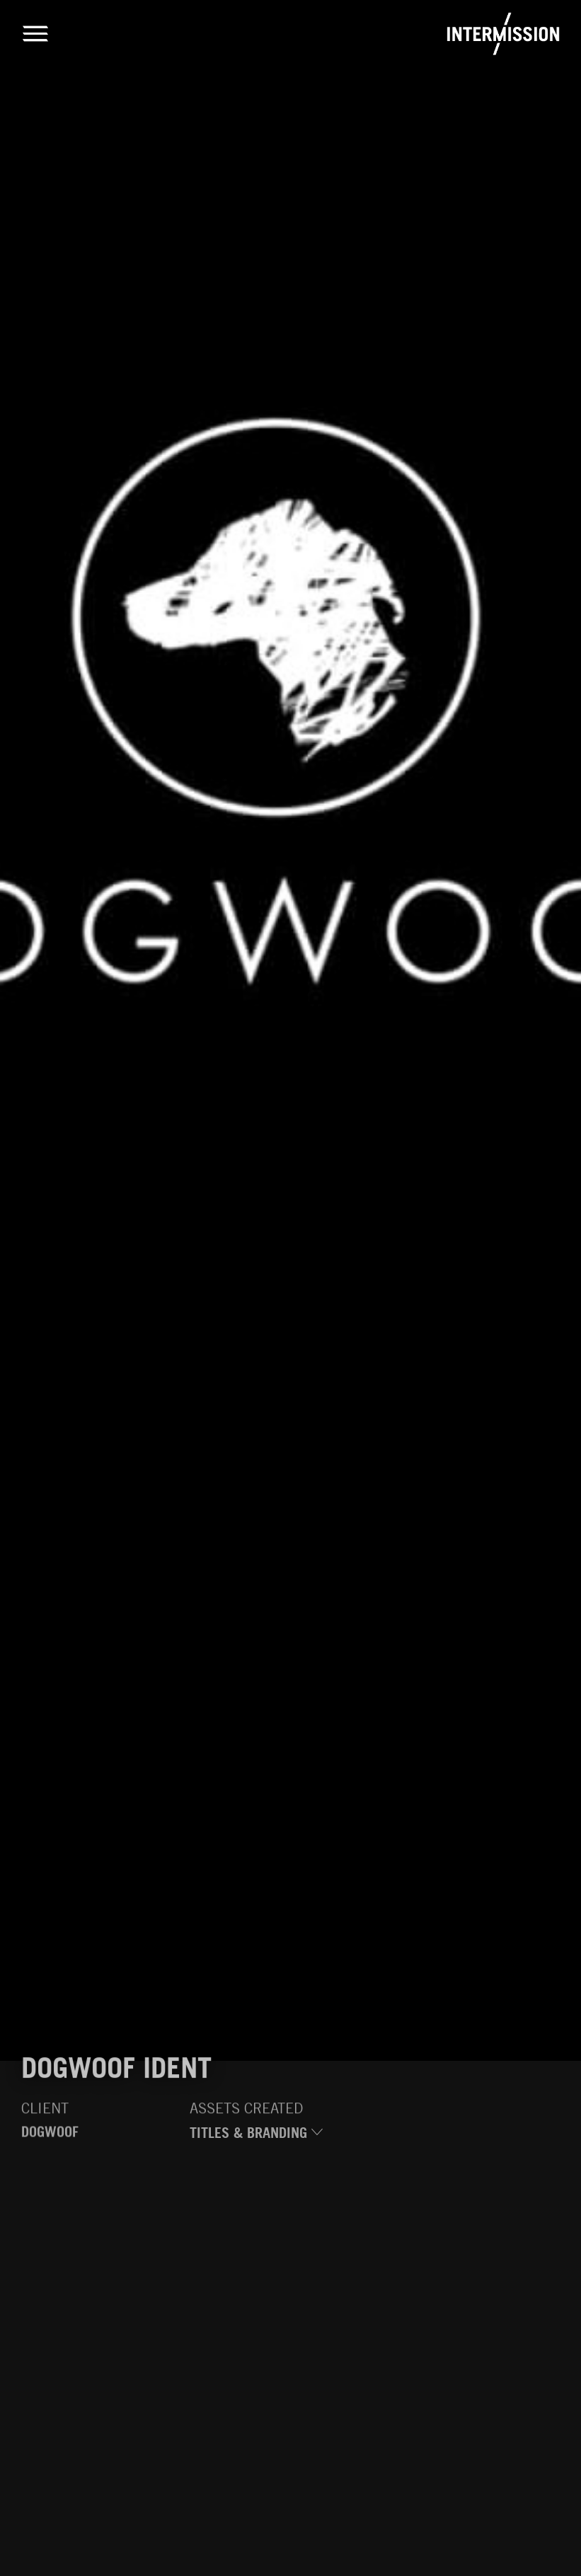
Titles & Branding (256, 2136)
